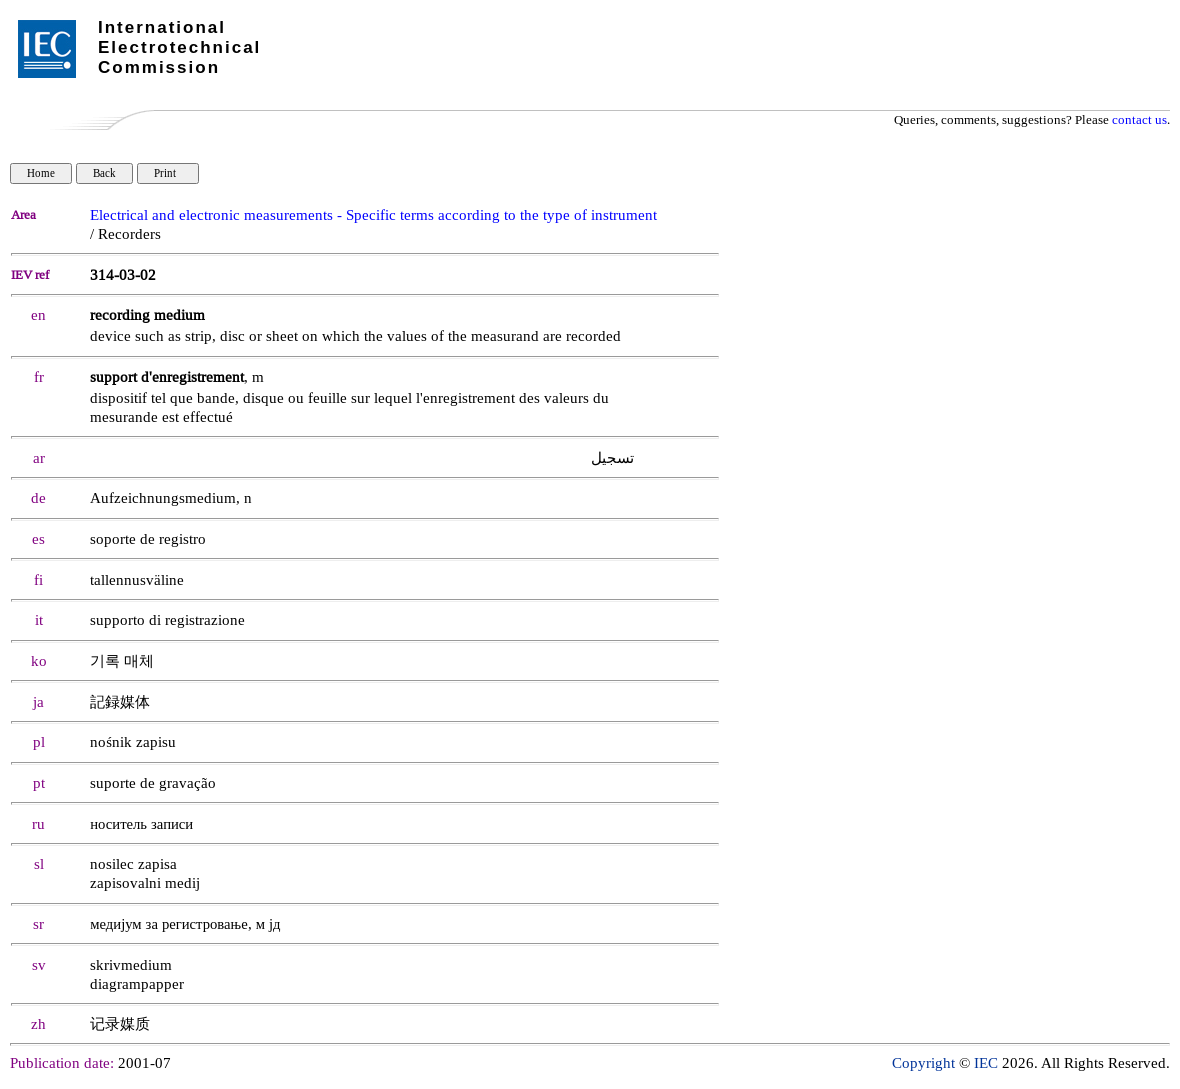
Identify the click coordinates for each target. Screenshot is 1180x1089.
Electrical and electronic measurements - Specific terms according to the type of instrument (373, 215)
